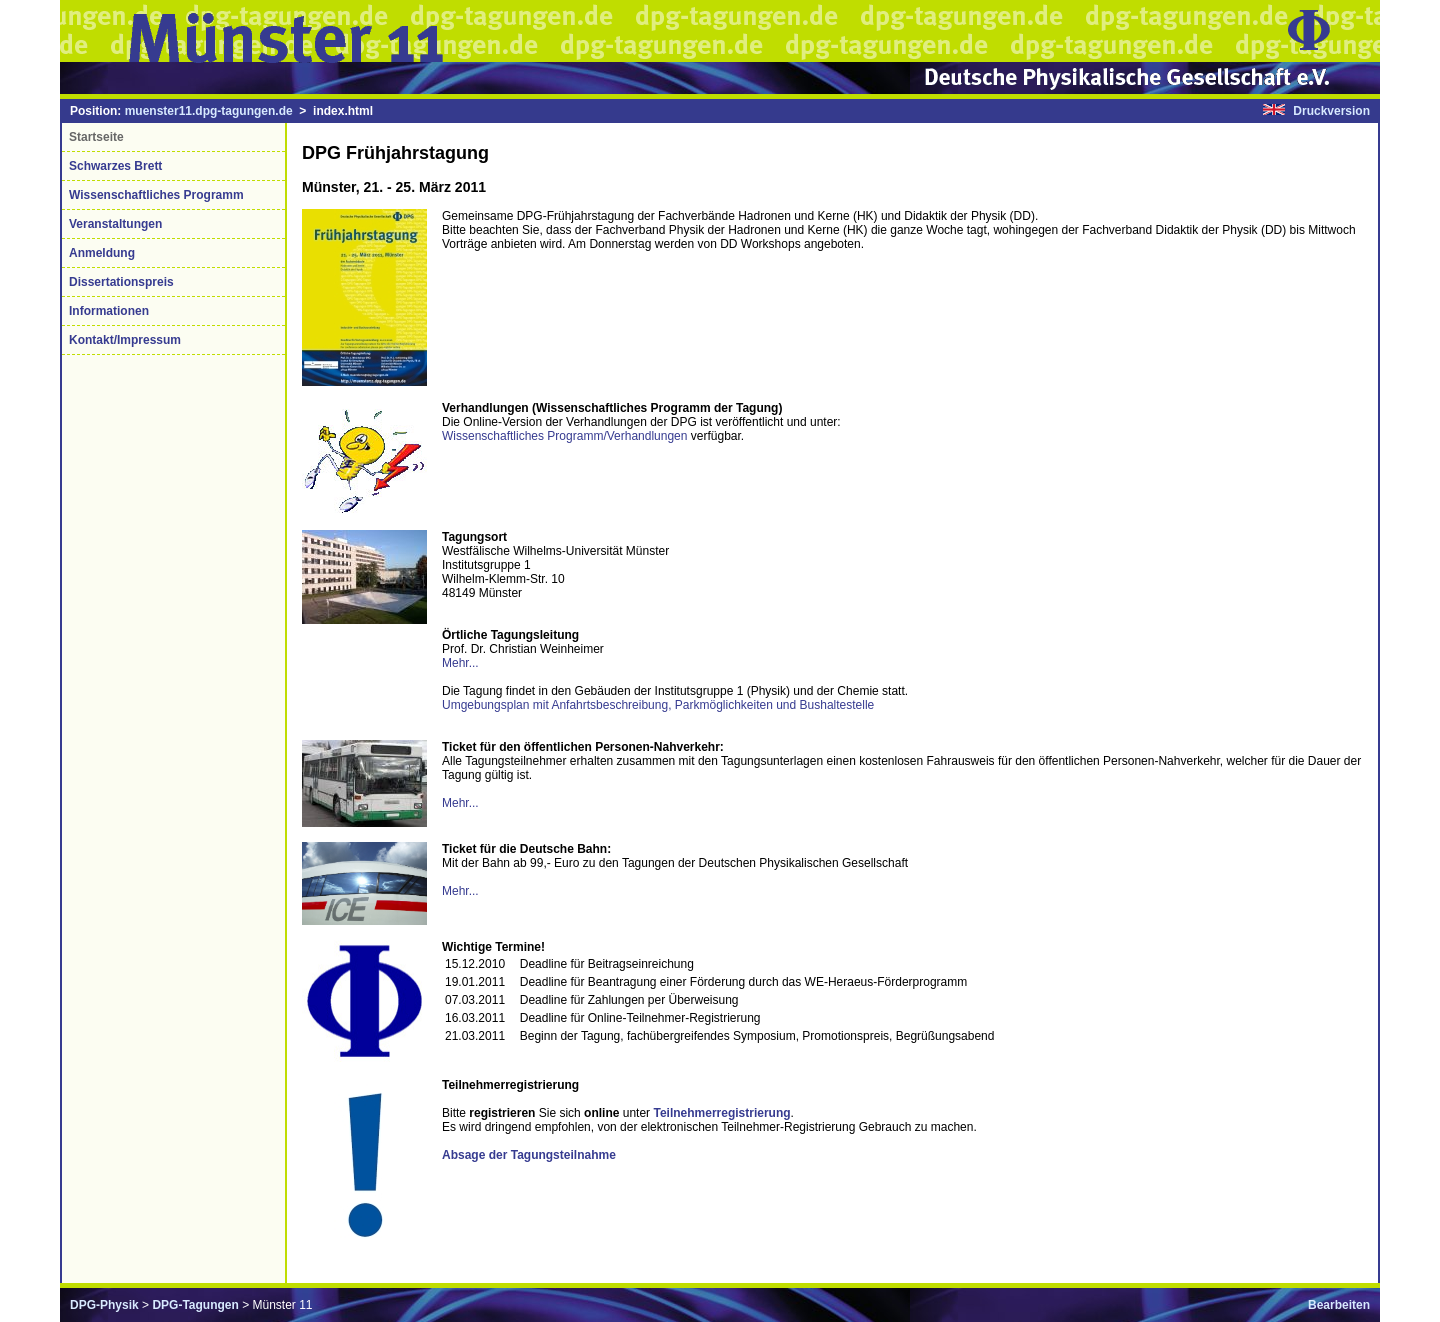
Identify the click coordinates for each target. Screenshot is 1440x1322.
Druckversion (1331, 111)
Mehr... (460, 663)
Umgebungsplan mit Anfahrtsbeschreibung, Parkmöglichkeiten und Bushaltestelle (658, 705)
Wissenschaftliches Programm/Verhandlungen (564, 436)
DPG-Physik (104, 1305)
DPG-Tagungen (195, 1305)
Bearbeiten (1339, 1305)
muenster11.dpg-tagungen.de (209, 111)
